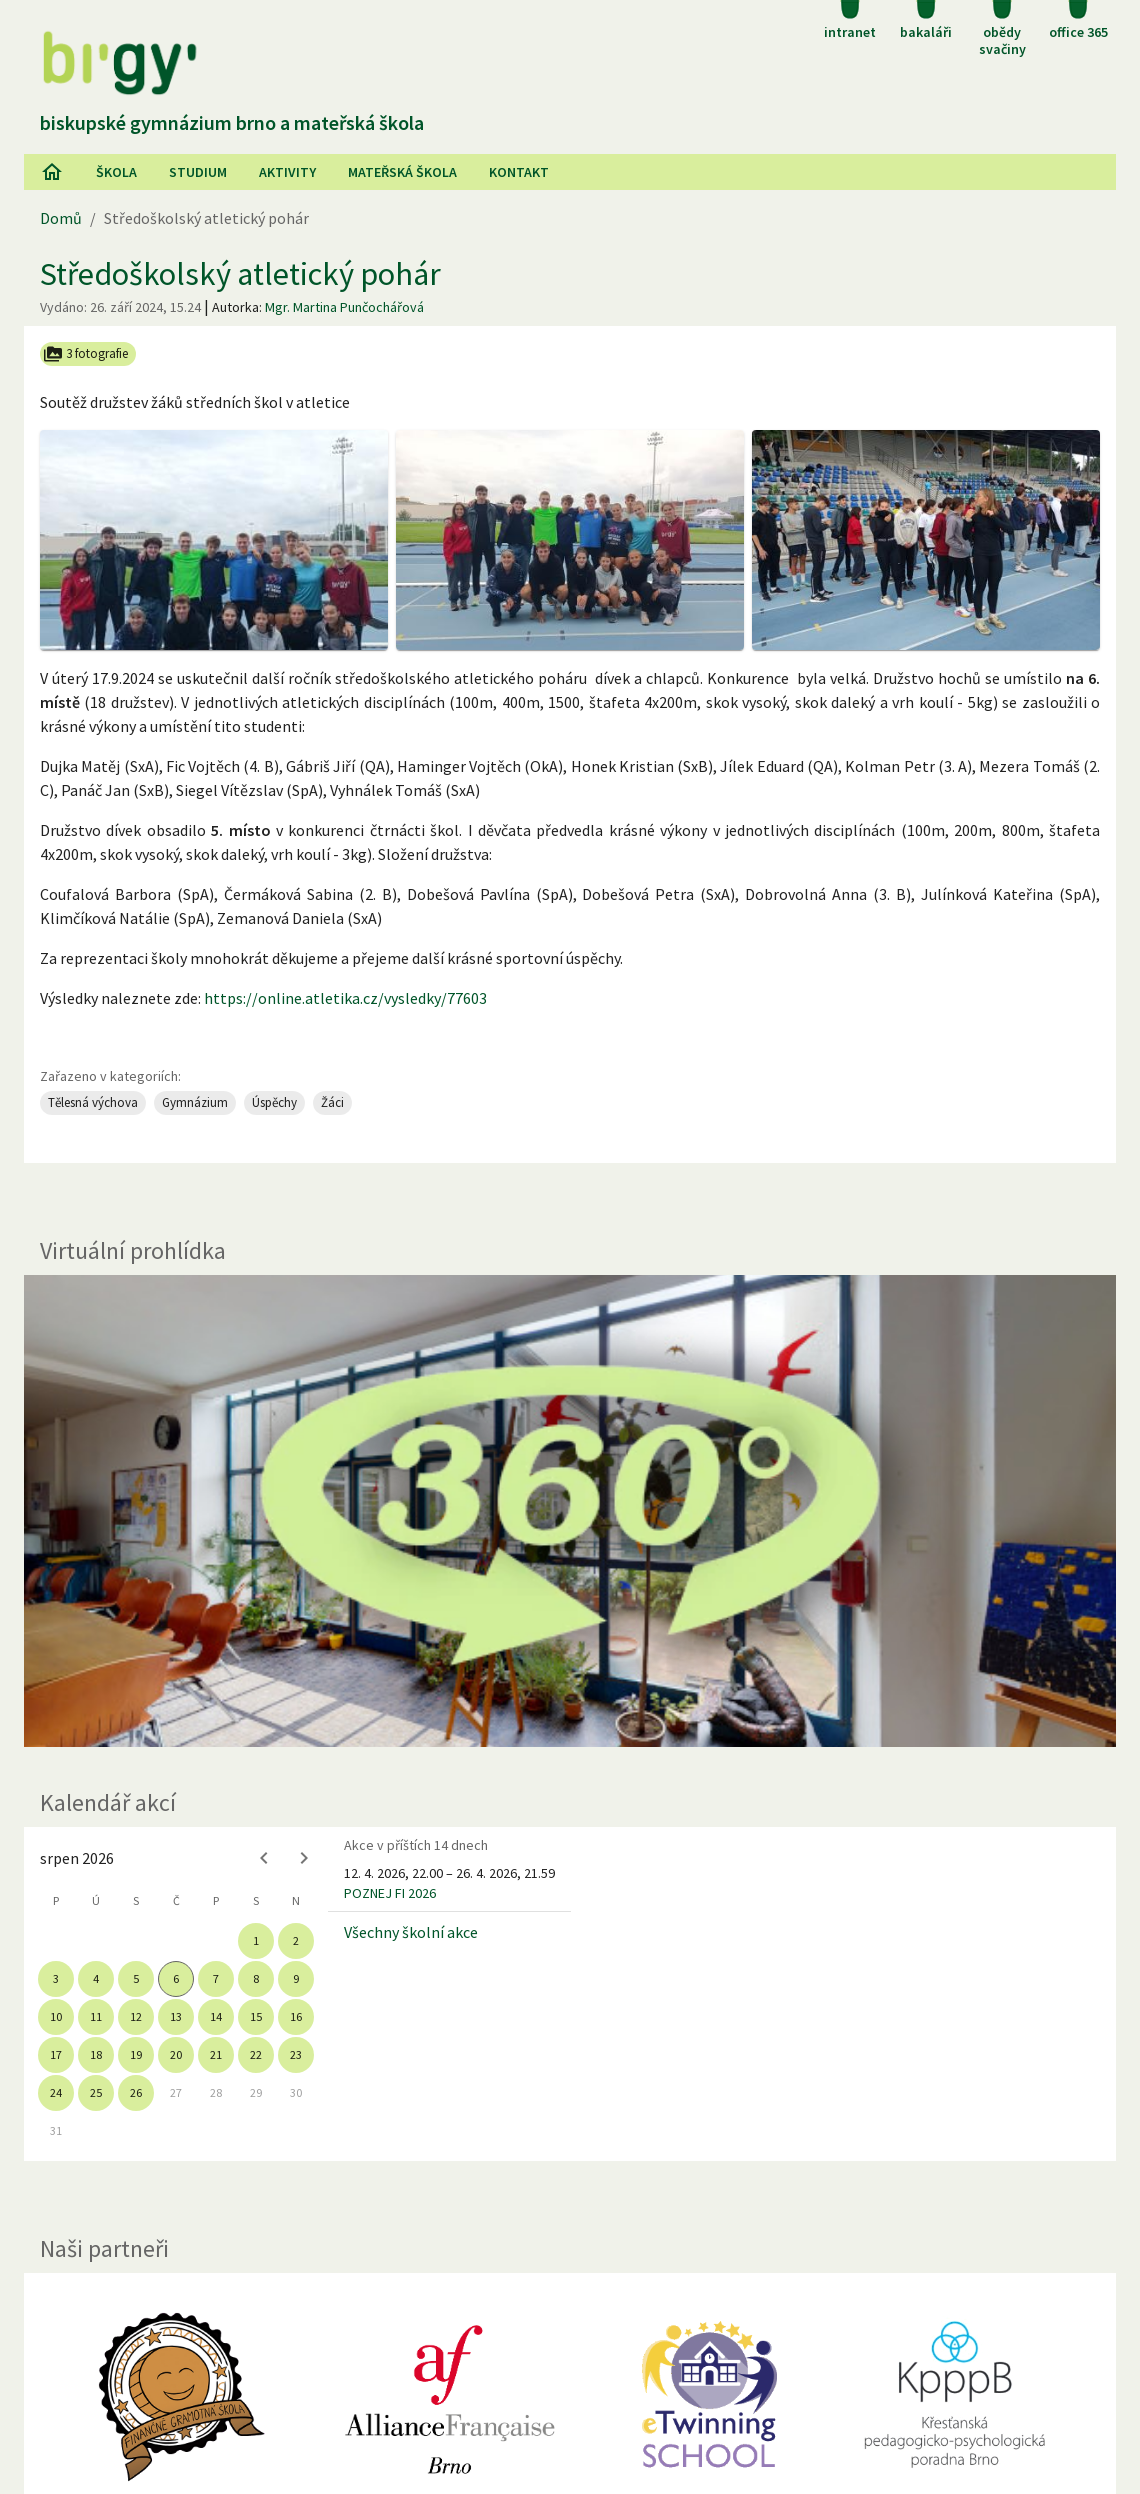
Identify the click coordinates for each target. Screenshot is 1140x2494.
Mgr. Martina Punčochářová (344, 307)
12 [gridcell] (136, 2016)
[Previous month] (264, 1858)
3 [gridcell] (56, 1978)
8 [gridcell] (256, 1978)
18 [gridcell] (96, 2054)
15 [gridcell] (256, 2016)
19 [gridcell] (136, 2054)
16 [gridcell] (296, 2016)
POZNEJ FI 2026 (390, 1893)
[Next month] (304, 1858)
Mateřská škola (402, 172)
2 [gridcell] (296, 1940)
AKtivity (287, 172)
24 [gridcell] (56, 2092)
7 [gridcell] (216, 1978)
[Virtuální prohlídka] (570, 1511)
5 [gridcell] (136, 1978)
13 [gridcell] (176, 2016)
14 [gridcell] (216, 2016)
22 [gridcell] (256, 2054)
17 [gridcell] (56, 2054)
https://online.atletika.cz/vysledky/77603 (345, 998)
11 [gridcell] (96, 2016)
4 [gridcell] (96, 1978)
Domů (61, 218)
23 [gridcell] (296, 2054)
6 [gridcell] (176, 1978)
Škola (116, 172)
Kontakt (519, 172)
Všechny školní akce (411, 1932)
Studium (198, 172)
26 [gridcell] (136, 2092)
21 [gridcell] (216, 2054)
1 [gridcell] (256, 1940)
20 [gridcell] (176, 2054)
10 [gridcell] (56, 2016)
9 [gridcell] (296, 1978)
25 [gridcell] (96, 2092)
